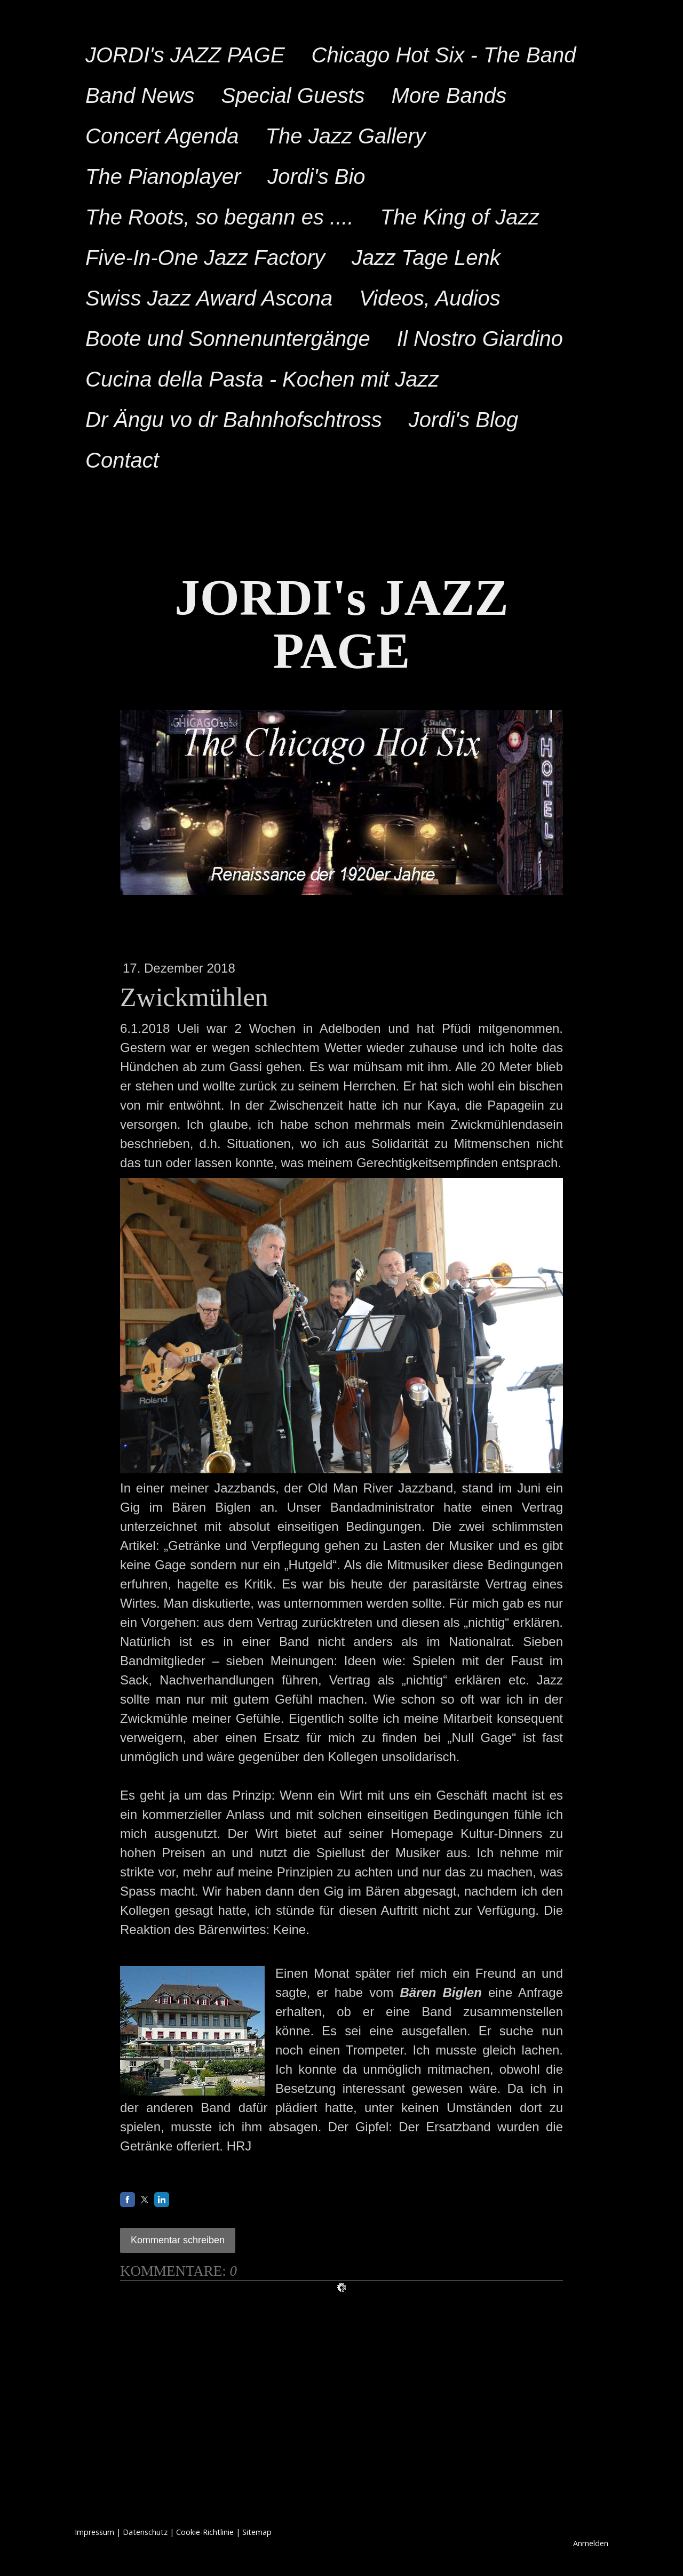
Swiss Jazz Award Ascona (208, 298)
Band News (140, 95)
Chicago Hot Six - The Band (444, 55)
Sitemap (257, 2532)
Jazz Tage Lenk (426, 257)
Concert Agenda (162, 136)
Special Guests (293, 95)
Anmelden (590, 2543)
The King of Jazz (459, 217)
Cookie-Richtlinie (205, 2532)
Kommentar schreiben (178, 2240)
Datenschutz (145, 2532)
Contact (122, 460)
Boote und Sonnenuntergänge (227, 338)
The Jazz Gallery (346, 136)
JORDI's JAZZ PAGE (185, 55)
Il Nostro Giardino (480, 338)
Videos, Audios (430, 298)
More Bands (449, 95)
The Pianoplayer (163, 176)
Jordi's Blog (464, 419)
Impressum (94, 2532)
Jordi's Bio (316, 176)
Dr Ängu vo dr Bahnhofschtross (233, 419)
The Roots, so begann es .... (219, 217)
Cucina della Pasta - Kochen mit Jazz (262, 379)
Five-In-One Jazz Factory (205, 257)
